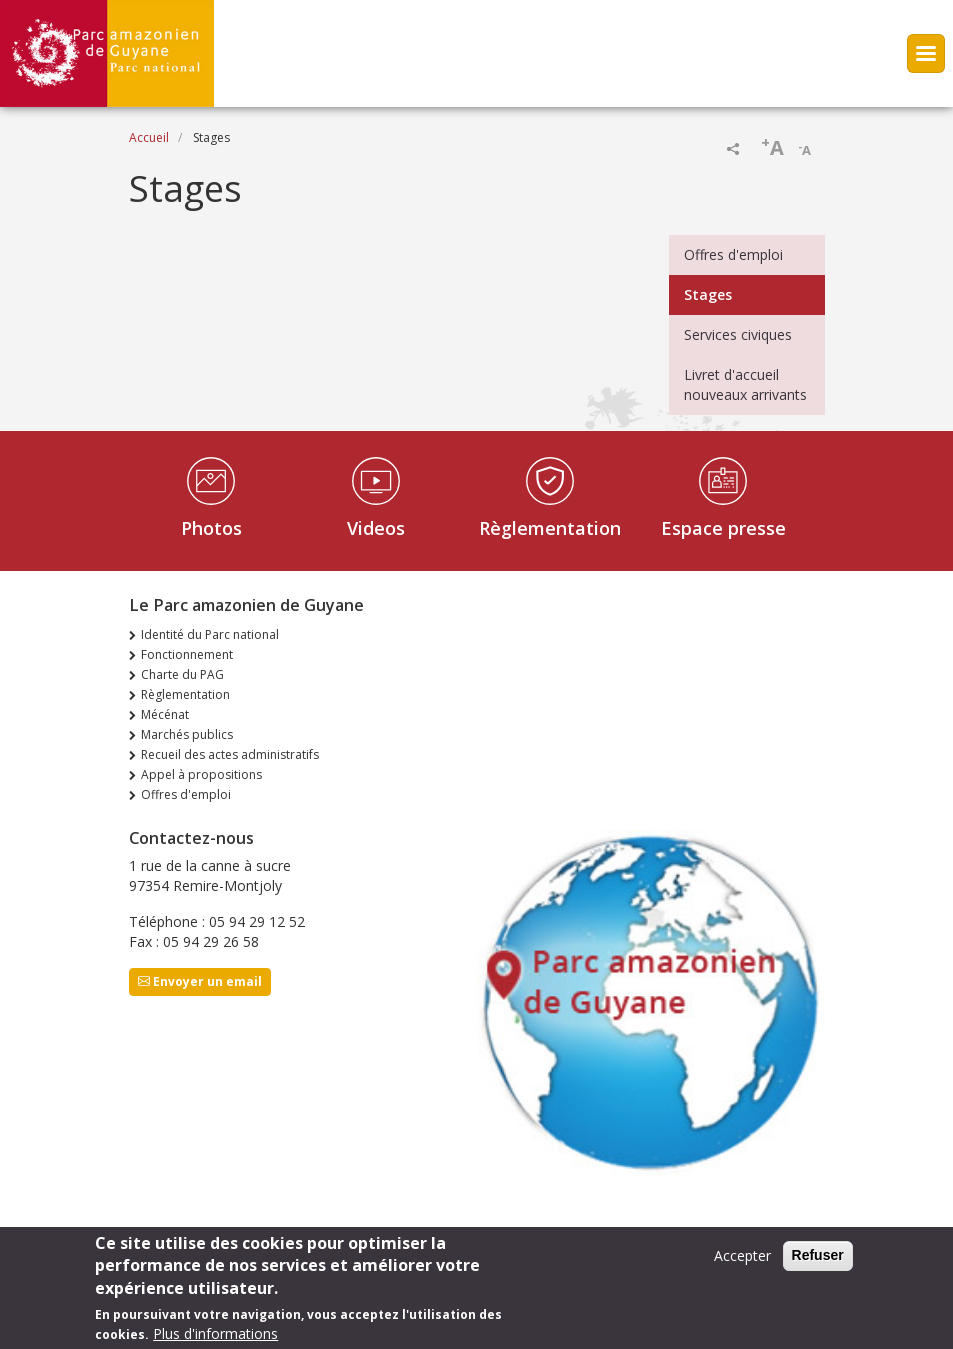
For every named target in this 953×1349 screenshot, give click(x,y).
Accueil (149, 137)
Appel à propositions (201, 774)
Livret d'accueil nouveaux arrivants (745, 384)
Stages (708, 294)
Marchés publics (187, 734)
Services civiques (738, 334)
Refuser (818, 1257)
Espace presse (723, 528)
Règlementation (550, 528)
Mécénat (165, 714)
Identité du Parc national (210, 634)
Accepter (742, 1257)
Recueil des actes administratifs (230, 754)
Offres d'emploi (733, 254)
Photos (211, 528)
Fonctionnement (187, 654)
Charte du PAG (182, 674)
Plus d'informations (215, 1335)
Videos (376, 528)
